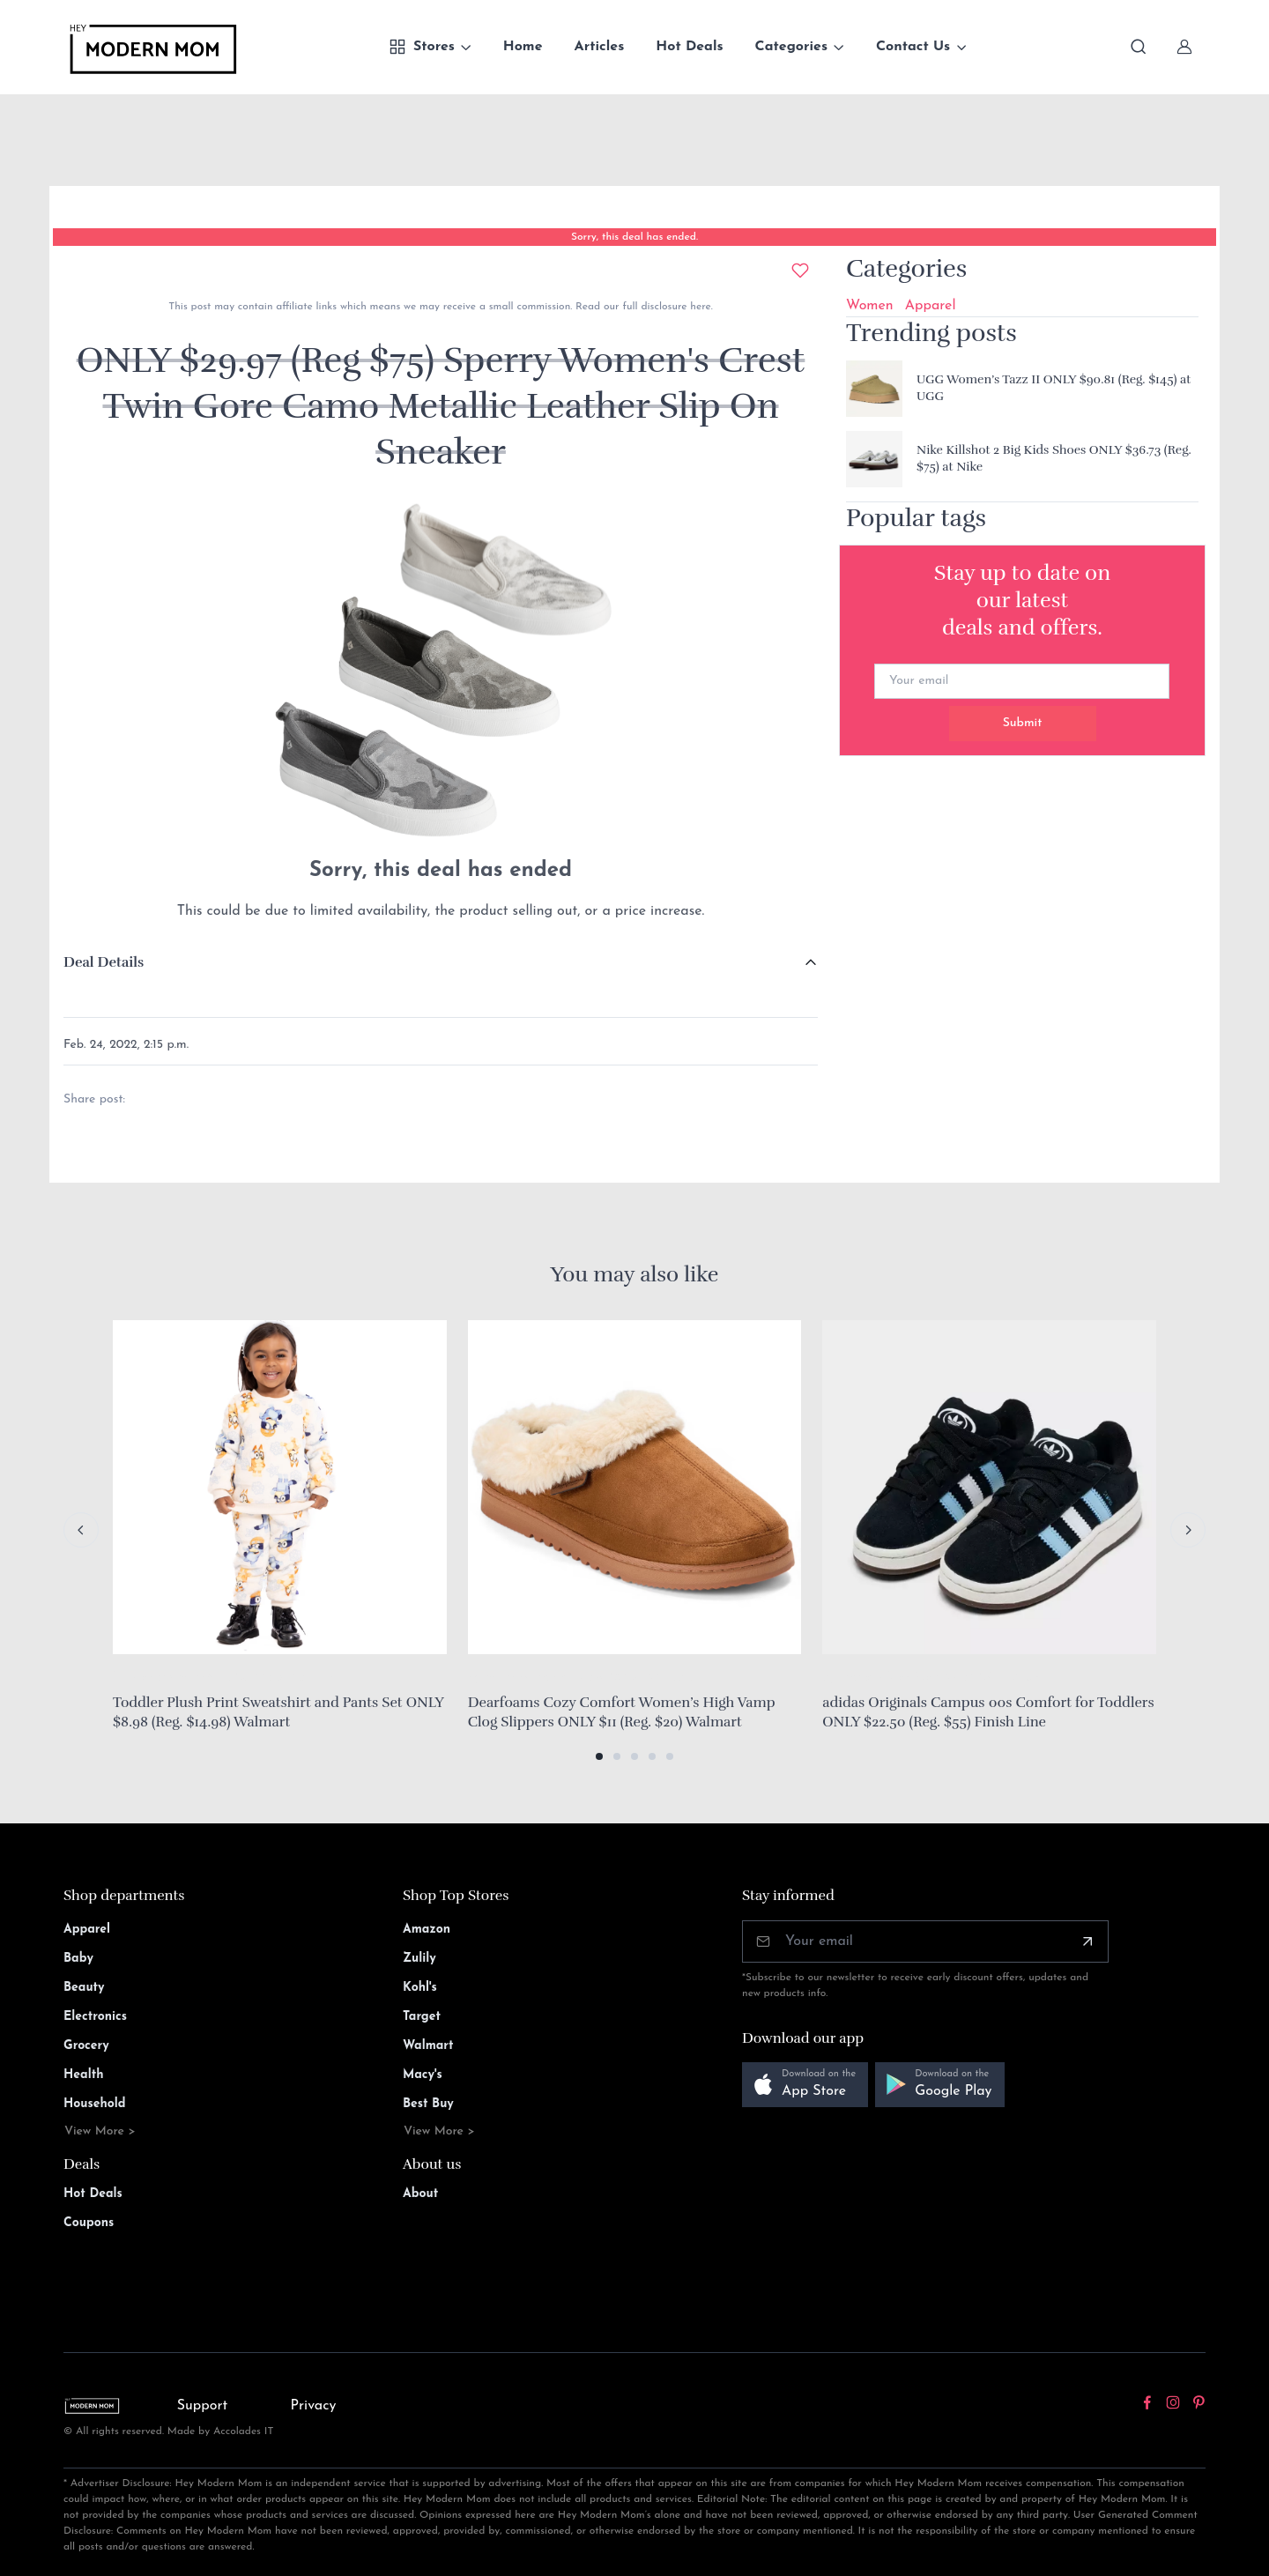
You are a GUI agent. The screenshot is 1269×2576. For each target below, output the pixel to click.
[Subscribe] (1087, 1941)
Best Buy (428, 2104)
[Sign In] (1184, 47)
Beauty (84, 1987)
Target (422, 2016)
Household (94, 2104)
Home (523, 47)
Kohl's (420, 1987)
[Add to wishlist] (800, 270)
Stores (422, 47)
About (420, 2194)
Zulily (419, 1958)
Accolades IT (243, 2431)
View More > (100, 2131)
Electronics (95, 2016)
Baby (78, 1958)
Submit (1023, 723)
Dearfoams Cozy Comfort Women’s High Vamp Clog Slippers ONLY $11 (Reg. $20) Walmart (622, 1712)
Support (202, 2406)
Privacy (314, 2406)
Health (83, 2075)
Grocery (86, 2046)
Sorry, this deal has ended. (634, 237)
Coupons (88, 2223)
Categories (791, 47)
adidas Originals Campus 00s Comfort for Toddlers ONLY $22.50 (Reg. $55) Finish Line (988, 1712)
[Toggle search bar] (1138, 47)
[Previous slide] (81, 1530)
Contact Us (913, 47)
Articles (600, 47)
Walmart (428, 2046)
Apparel (930, 306)
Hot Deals (689, 47)
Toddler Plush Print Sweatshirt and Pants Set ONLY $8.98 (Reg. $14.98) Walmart (278, 1712)
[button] (599, 1756)
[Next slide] (1188, 1530)
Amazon (426, 1929)
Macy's (422, 2075)
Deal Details (103, 962)
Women (870, 306)
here (698, 306)
